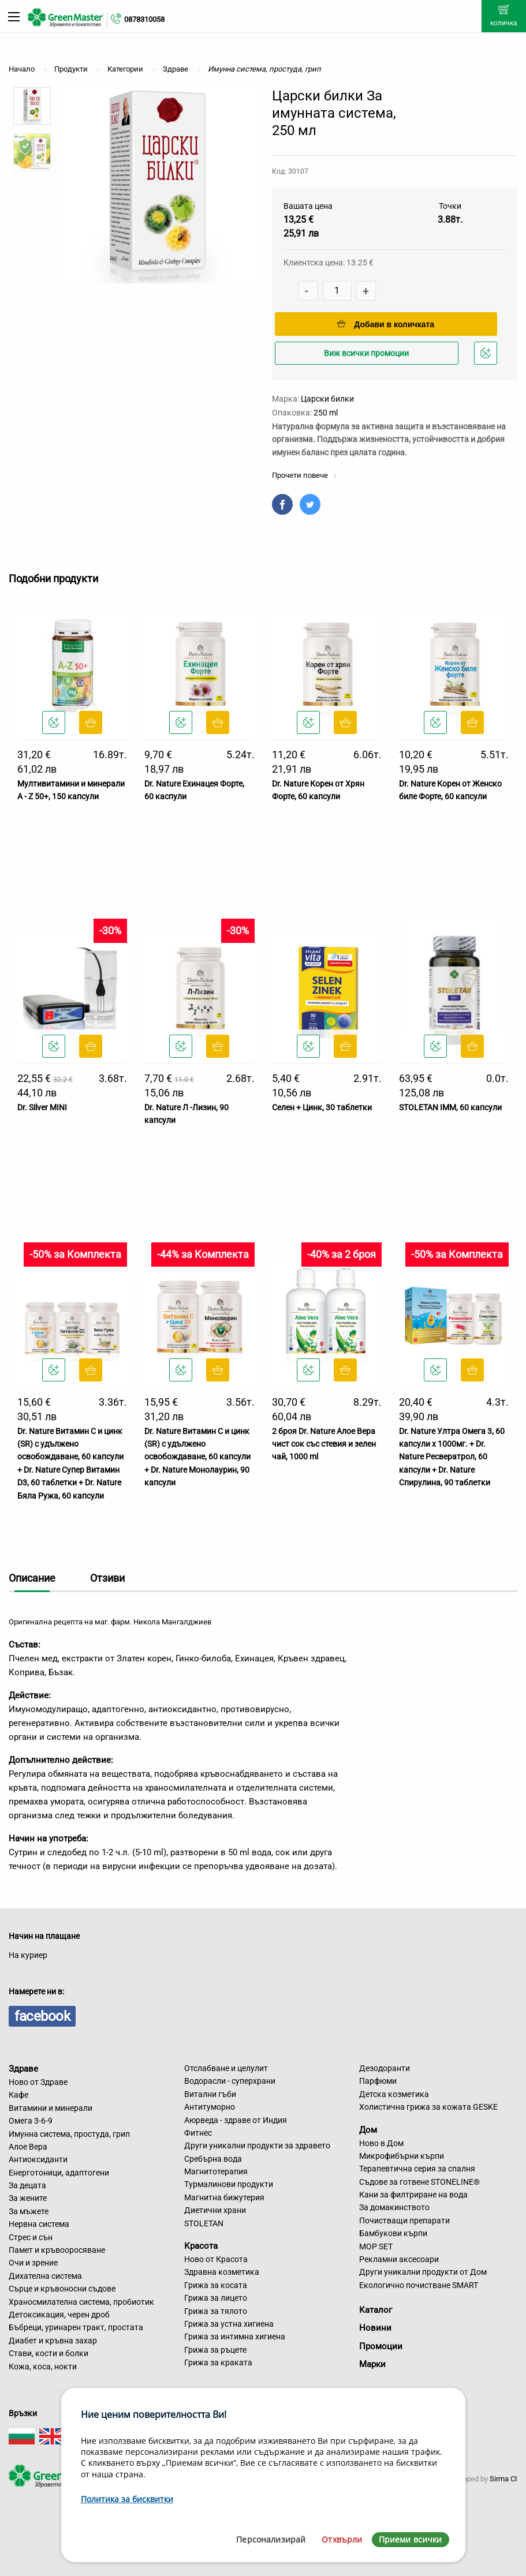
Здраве (23, 2069)
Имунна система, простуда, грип (69, 2134)
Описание (32, 1578)
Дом (368, 2130)
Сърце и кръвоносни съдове (62, 2288)
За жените (28, 2198)
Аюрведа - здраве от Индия (235, 2120)
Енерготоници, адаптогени (59, 2172)
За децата (27, 2185)
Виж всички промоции (366, 353)
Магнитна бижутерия (224, 2197)
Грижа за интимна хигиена (234, 2336)
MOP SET (376, 2246)
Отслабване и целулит (226, 2068)
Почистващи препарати (404, 2220)
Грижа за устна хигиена (229, 2323)
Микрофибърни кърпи (401, 2156)
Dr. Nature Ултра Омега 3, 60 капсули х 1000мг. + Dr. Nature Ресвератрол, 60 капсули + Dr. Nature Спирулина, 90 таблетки (452, 1457)
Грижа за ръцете (215, 2349)
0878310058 (144, 19)
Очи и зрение (33, 2262)
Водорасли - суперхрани (229, 2080)
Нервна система (39, 2224)
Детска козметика (394, 2094)
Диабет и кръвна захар (53, 2340)
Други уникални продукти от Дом (423, 2272)
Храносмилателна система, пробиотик (81, 2302)
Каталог (375, 2310)
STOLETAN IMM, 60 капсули (450, 1107)
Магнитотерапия (216, 2171)
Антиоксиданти (38, 2159)
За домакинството (394, 2207)
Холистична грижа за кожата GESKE (428, 2106)
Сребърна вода (213, 2158)
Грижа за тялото (215, 2311)
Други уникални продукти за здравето (257, 2145)
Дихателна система (45, 2276)
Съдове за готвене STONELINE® (419, 2181)
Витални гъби (210, 2094)
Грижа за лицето (215, 2297)
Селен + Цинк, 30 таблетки (322, 1107)
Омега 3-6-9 (31, 2120)
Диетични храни (215, 2210)
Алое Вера (28, 2146)
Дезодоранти (384, 2068)
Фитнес (198, 2132)
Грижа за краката (218, 2362)
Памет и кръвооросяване (57, 2250)
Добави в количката (385, 324)
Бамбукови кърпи (393, 2233)
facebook (42, 2016)
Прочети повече (304, 475)
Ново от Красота (216, 2259)
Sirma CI (503, 2478)
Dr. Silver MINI (42, 1107)
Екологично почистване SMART (418, 2285)
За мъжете (29, 2211)
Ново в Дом (381, 2143)
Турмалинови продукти (228, 2184)
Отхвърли (342, 2539)
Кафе (18, 2094)
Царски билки (327, 398)
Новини (375, 2328)
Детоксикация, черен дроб (59, 2314)
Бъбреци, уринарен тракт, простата (76, 2327)
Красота (201, 2246)
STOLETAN (203, 2223)
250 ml (326, 412)
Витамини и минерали (50, 2108)
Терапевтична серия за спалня (417, 2168)
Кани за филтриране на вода (413, 2194)
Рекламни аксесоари (399, 2259)
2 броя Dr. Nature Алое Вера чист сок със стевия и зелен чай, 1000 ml (324, 1444)
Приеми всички (410, 2539)
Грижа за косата (215, 2285)
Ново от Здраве (38, 2082)
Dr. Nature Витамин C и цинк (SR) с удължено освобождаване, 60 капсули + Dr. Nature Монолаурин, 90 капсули (197, 1457)
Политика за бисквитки (127, 2498)
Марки (372, 2364)
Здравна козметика (221, 2272)
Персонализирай (270, 2539)
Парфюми (378, 2080)
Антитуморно (209, 2106)
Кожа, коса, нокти (43, 2366)
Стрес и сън (31, 2237)
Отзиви (107, 1578)
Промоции (380, 2346)
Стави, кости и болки (48, 2353)
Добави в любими (487, 356)
